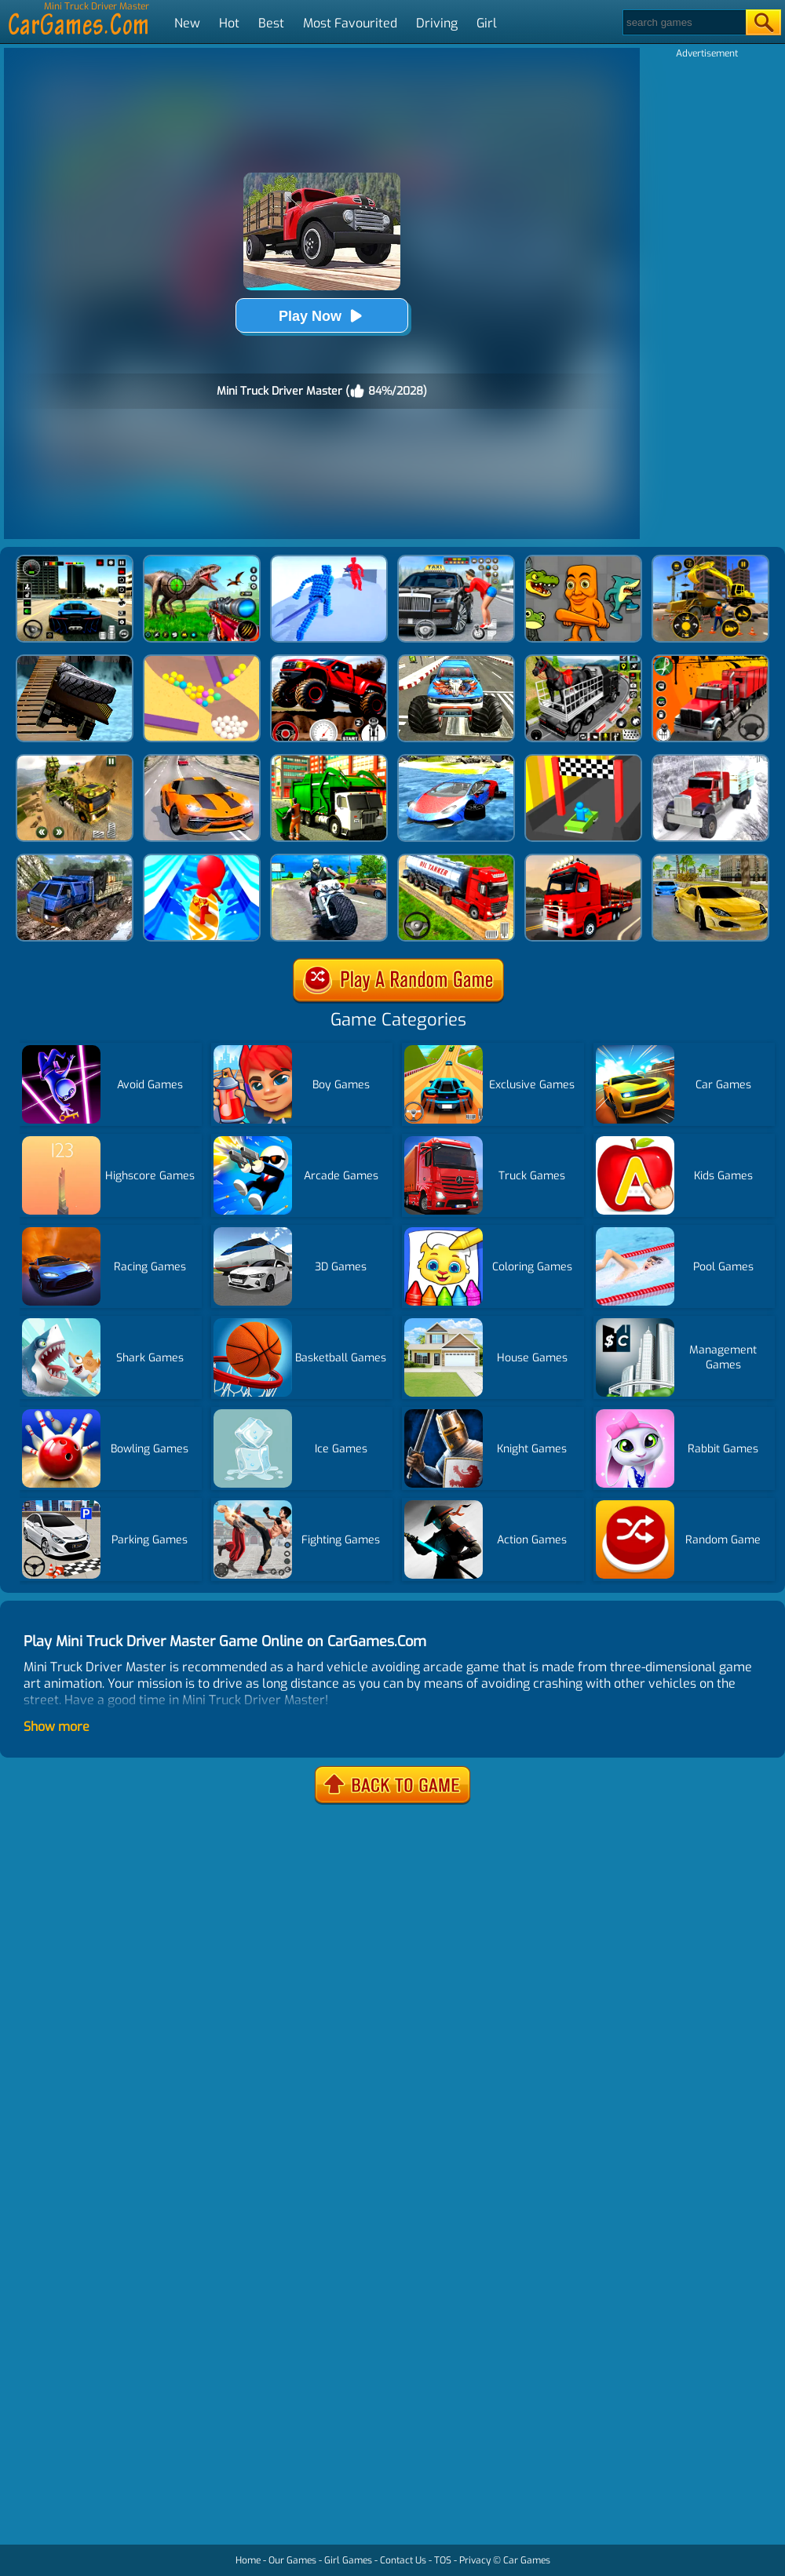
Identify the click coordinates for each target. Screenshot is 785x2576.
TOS (442, 2560)
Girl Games (348, 2560)
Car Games (526, 2560)
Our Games (292, 2560)
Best (271, 23)
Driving (437, 23)
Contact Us (403, 2560)
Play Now (322, 316)
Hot (229, 23)
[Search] (683, 22)
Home (248, 2560)
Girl (486, 23)
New (187, 23)
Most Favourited (350, 23)
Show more (56, 1726)
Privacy (475, 2560)
